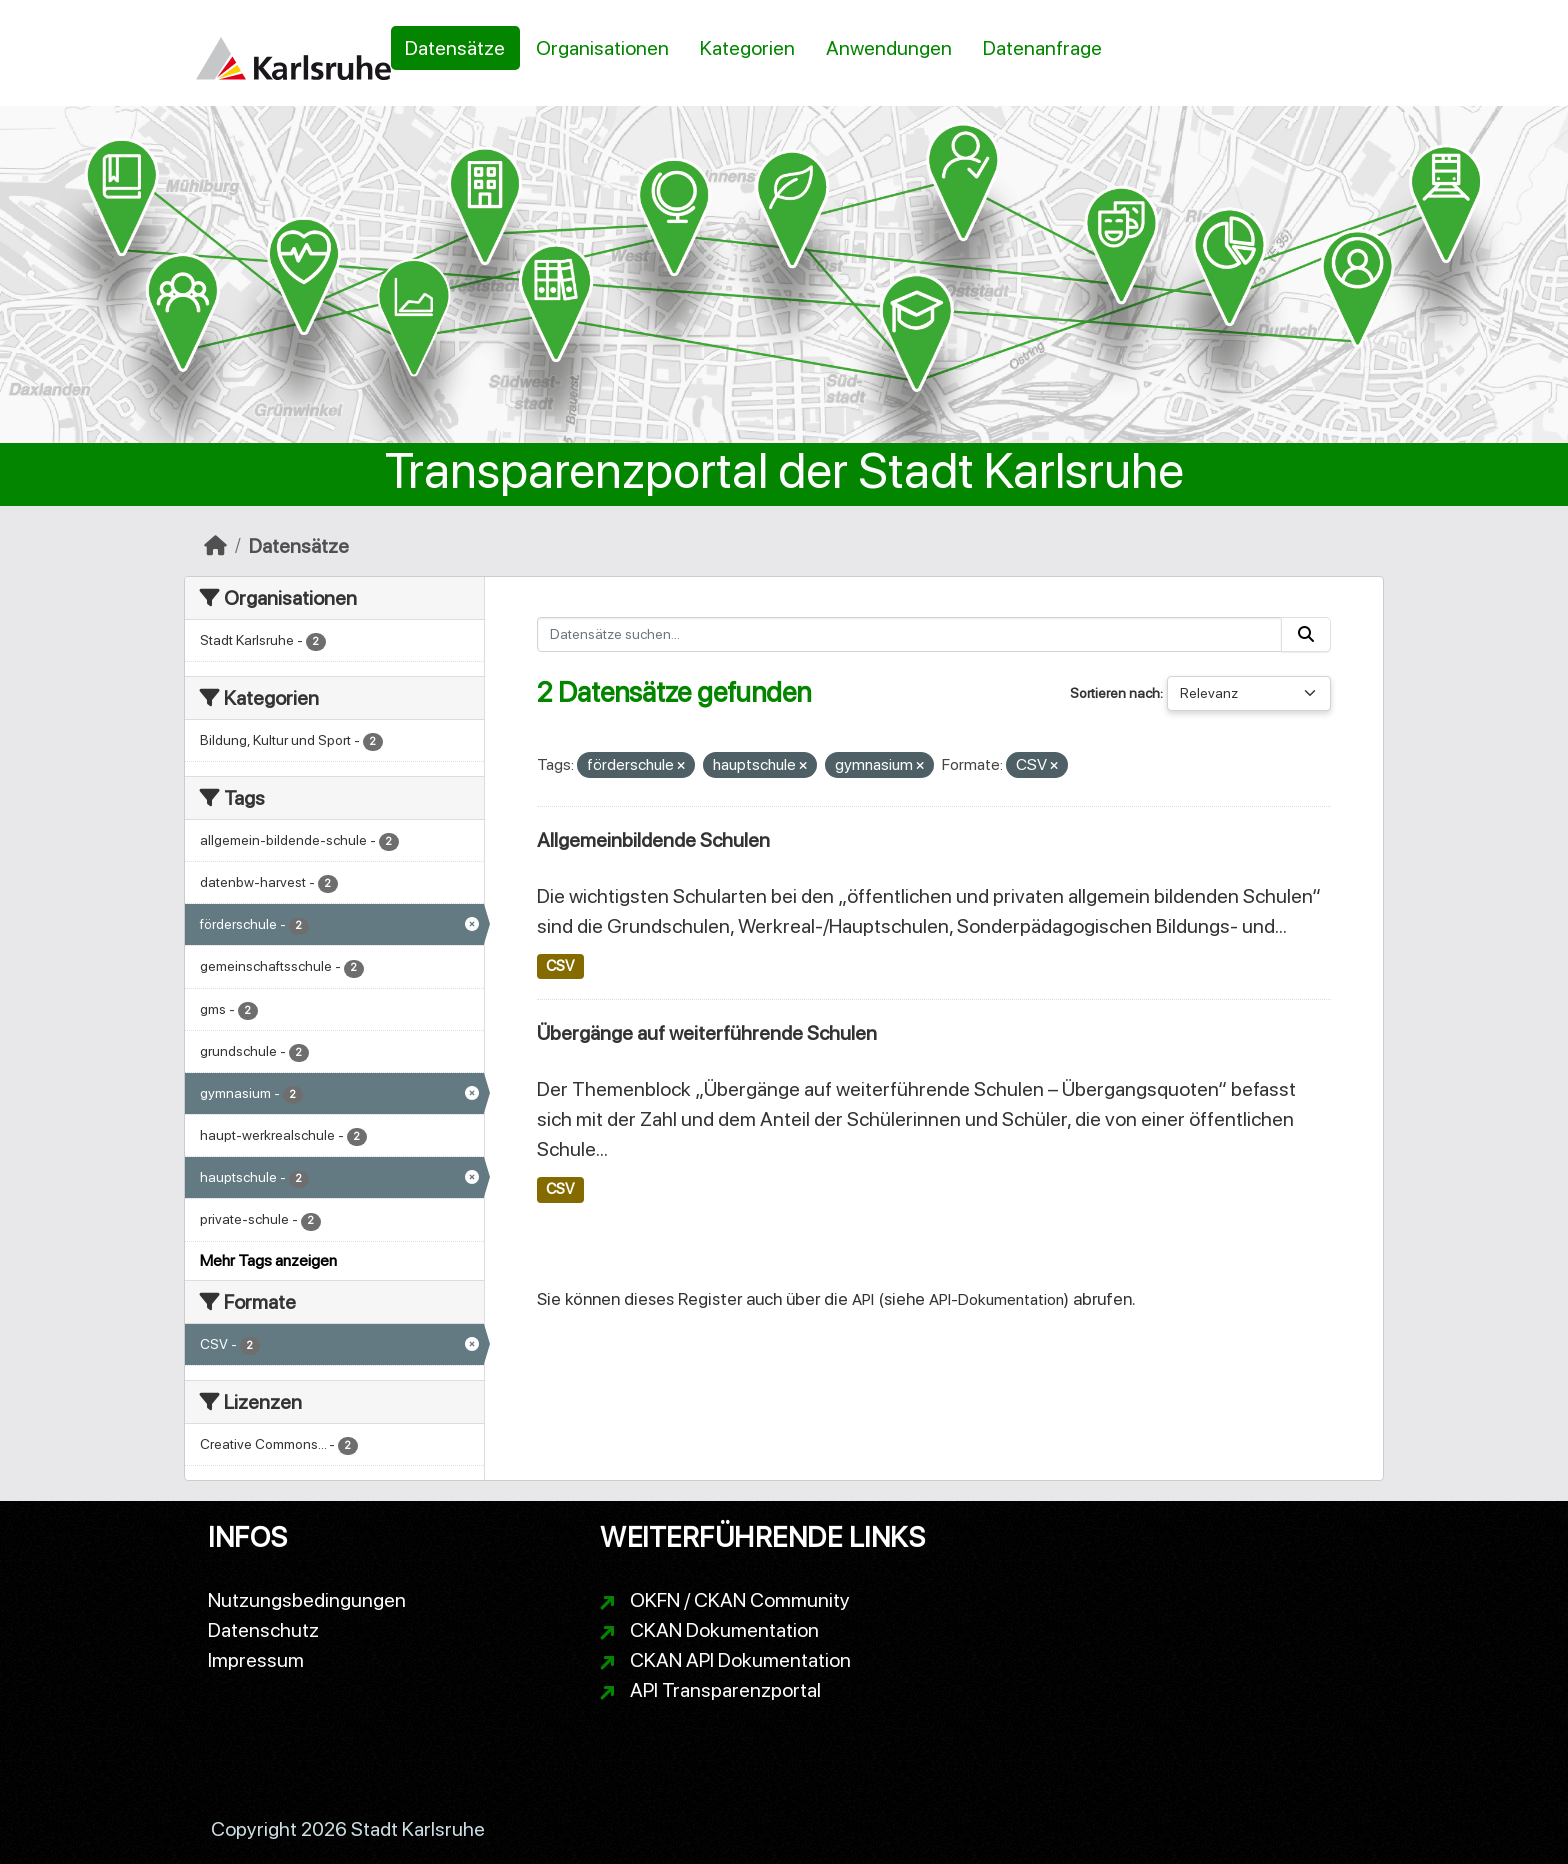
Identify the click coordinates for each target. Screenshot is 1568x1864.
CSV (560, 966)
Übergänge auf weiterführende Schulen (707, 1033)
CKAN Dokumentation (724, 1630)
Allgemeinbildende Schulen (653, 840)
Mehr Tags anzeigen (268, 1260)
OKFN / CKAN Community (740, 1600)
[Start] (215, 546)
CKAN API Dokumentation (740, 1660)
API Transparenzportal (725, 1690)
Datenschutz (263, 1630)
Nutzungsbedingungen (307, 1600)
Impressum (256, 1660)
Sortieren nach (1115, 693)
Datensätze (455, 48)
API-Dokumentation (996, 1299)
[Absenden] (1306, 634)
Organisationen (602, 48)
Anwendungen (889, 48)
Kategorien (747, 48)
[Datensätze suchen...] (910, 634)
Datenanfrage (1042, 48)
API (863, 1299)
